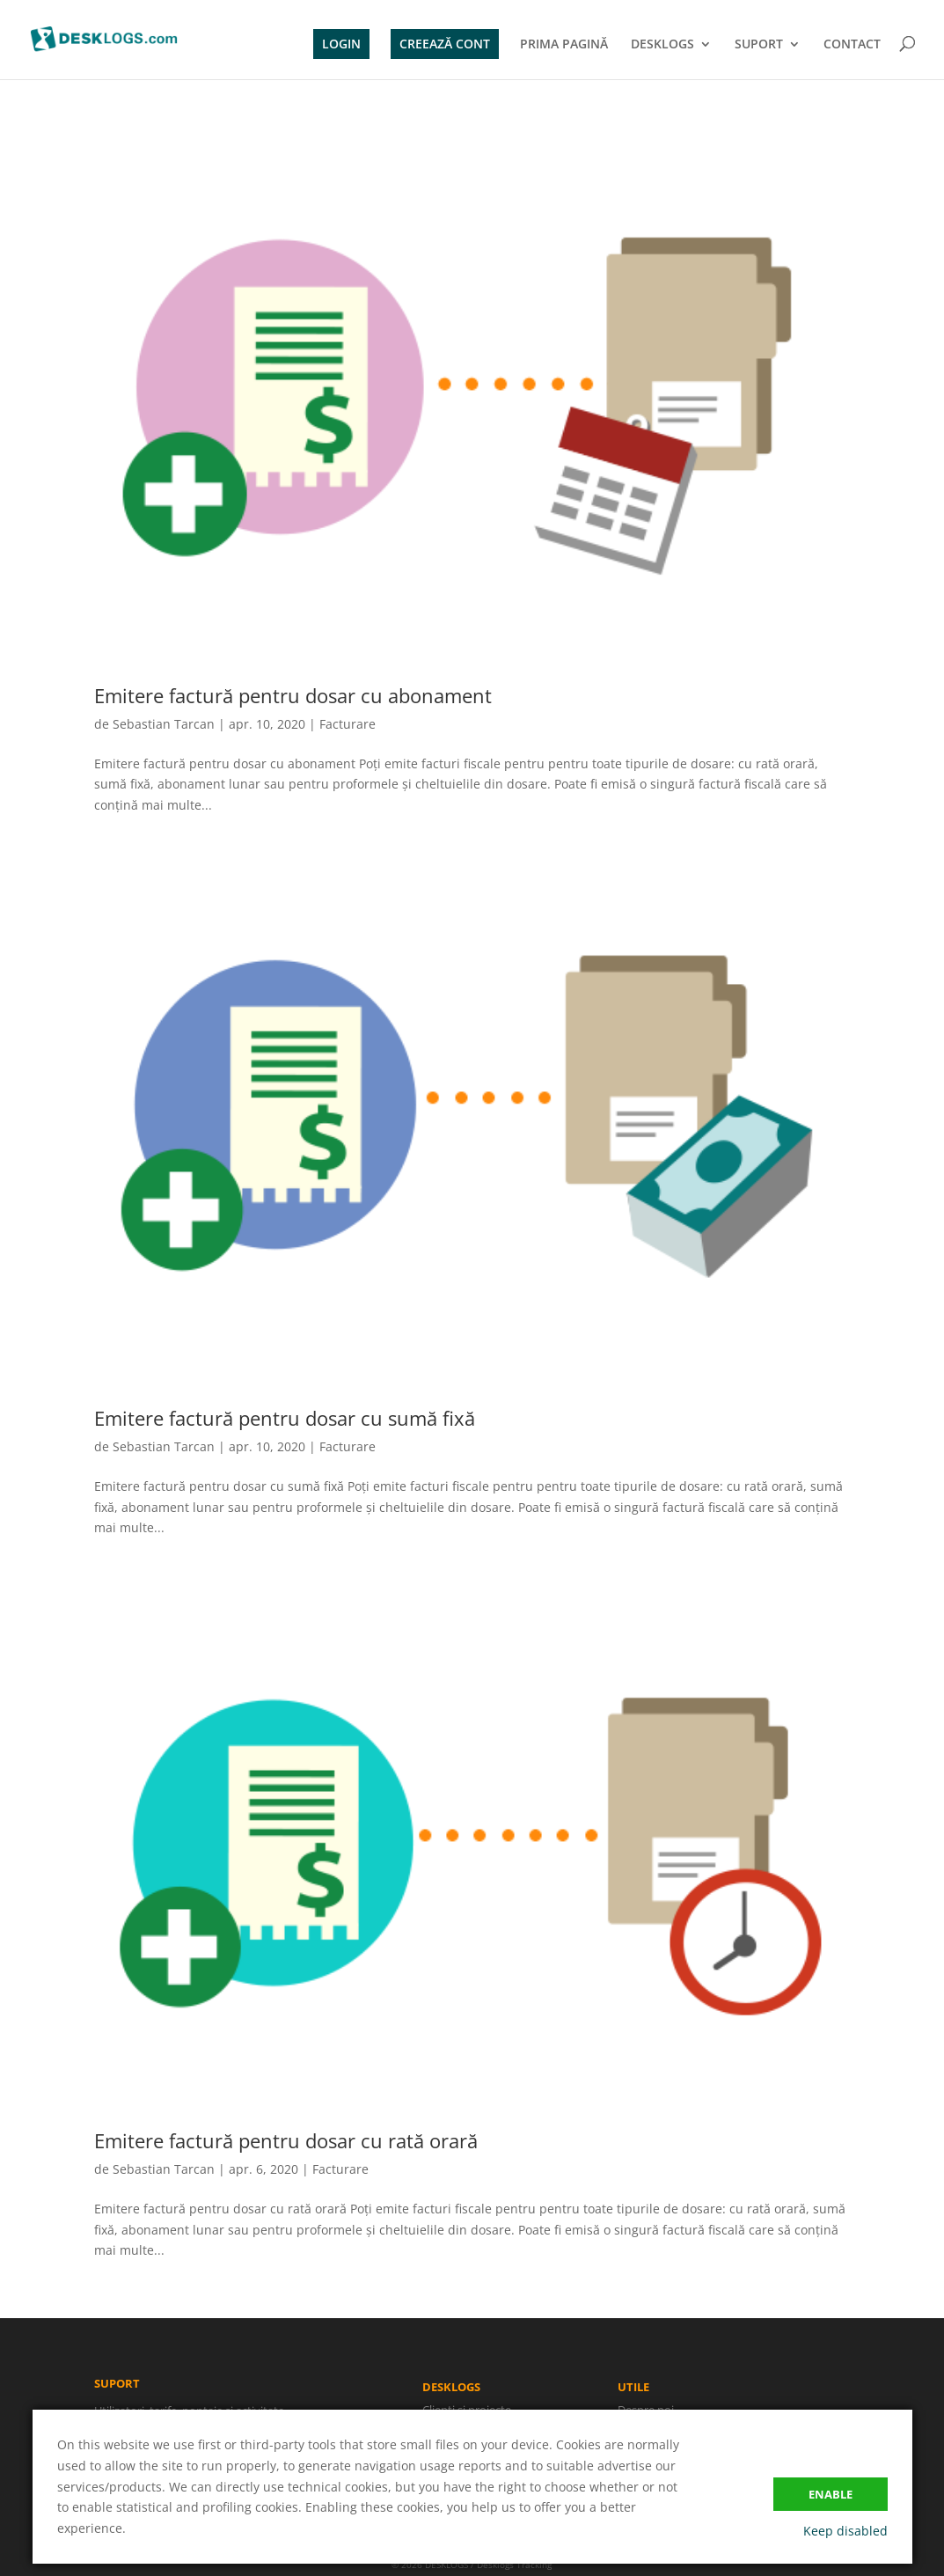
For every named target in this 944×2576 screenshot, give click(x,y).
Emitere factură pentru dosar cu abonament (293, 695)
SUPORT (759, 45)
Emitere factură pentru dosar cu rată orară (286, 2140)
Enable (831, 2494)
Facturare (347, 724)
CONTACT (852, 45)
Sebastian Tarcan (164, 724)
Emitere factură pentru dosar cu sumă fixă (284, 1418)
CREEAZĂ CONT (444, 43)
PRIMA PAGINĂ (564, 45)
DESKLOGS (662, 45)
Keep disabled (845, 2530)
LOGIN (341, 43)
